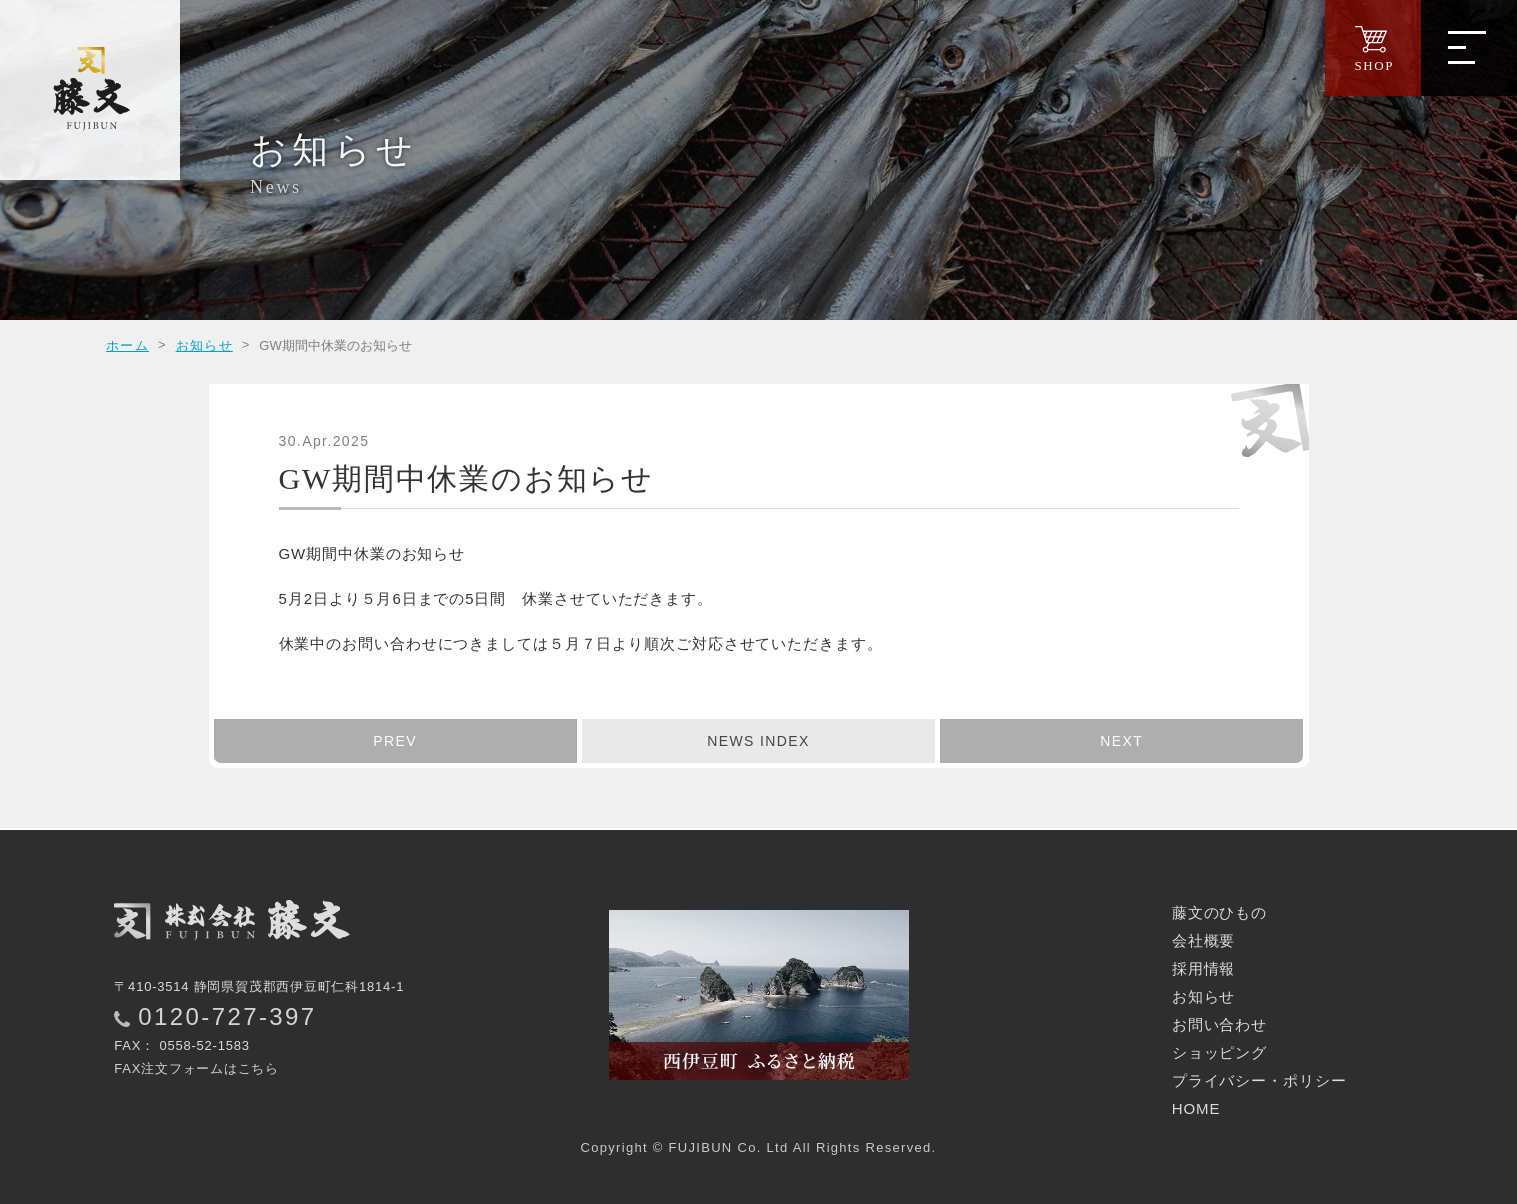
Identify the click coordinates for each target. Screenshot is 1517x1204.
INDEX (758, 741)
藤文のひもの (1219, 912)
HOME (1196, 1108)
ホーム (127, 345)
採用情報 (1204, 968)
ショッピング (1219, 1052)
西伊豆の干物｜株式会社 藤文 (90, 90)
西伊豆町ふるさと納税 (759, 995)
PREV (395, 741)
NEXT (1121, 741)
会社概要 (1204, 940)
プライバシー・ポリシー (1259, 1080)
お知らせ (204, 345)
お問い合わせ (1219, 1024)
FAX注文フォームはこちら (196, 1068)
